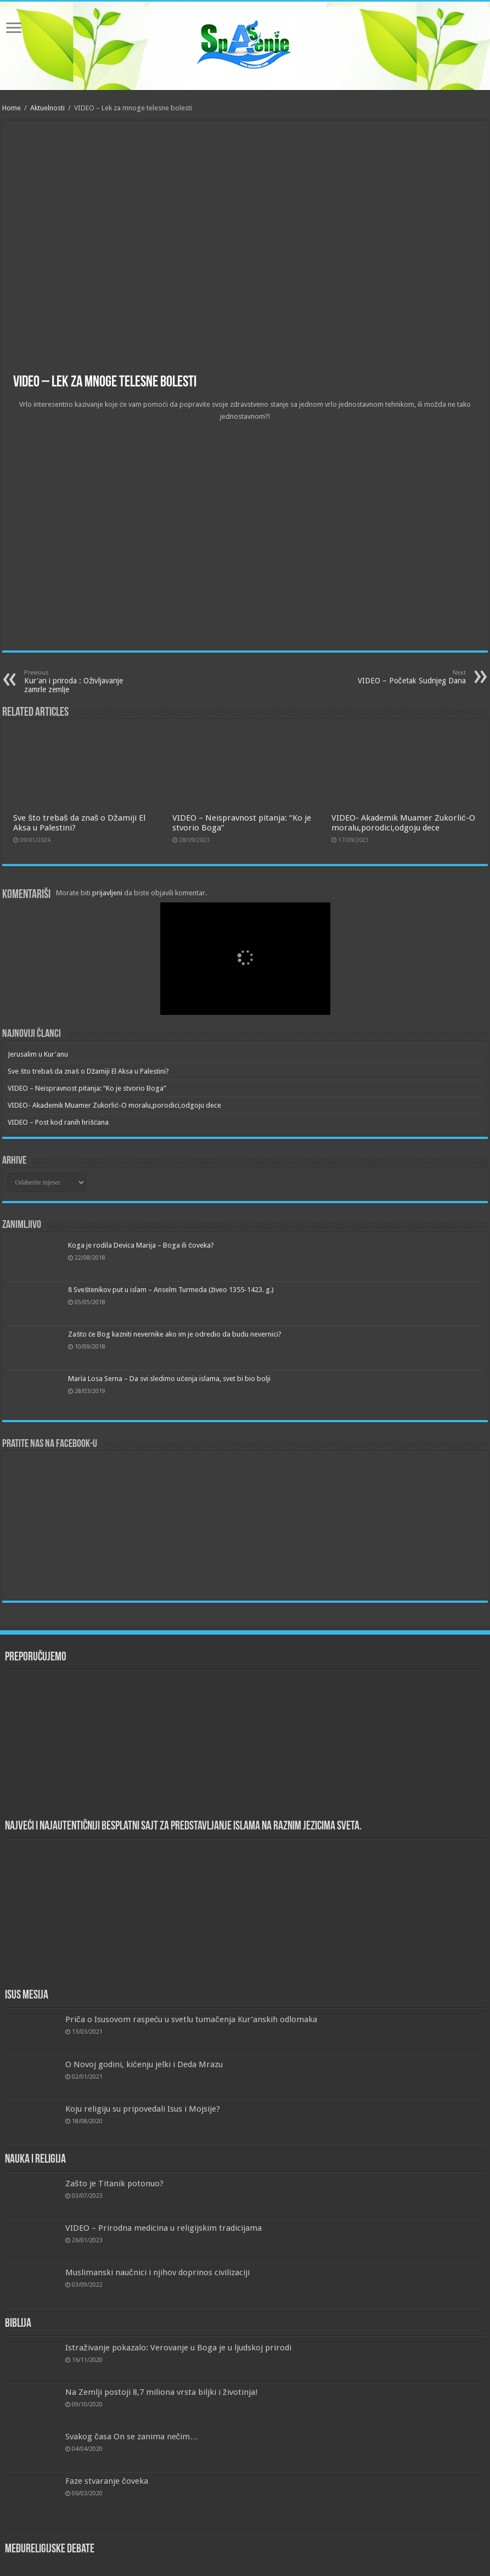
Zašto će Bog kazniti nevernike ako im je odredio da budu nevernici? (174, 1334)
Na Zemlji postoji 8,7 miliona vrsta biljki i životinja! (161, 2392)
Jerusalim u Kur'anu (38, 1054)
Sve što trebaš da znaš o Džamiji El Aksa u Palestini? (88, 1071)
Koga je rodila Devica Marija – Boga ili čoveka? (141, 1245)
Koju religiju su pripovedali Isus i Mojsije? (142, 2109)
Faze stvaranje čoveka (106, 2481)
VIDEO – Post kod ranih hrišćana (58, 1122)
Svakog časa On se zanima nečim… (131, 2437)
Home (11, 108)
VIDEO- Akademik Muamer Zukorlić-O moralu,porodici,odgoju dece (403, 823)
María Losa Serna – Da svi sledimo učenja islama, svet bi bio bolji (169, 1378)
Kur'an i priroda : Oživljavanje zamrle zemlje (80, 681)
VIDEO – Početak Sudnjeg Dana (409, 677)
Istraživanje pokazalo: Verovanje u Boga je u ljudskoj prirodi (178, 2348)
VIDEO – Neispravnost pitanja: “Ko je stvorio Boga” (87, 1088)
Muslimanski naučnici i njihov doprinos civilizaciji (157, 2272)
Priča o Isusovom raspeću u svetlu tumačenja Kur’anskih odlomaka (191, 2019)
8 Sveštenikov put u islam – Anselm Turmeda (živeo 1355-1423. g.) (171, 1290)
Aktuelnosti (47, 108)
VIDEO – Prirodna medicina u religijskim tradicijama (163, 2228)
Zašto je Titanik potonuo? (114, 2183)
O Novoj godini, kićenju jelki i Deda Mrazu (144, 2064)
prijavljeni (107, 893)
